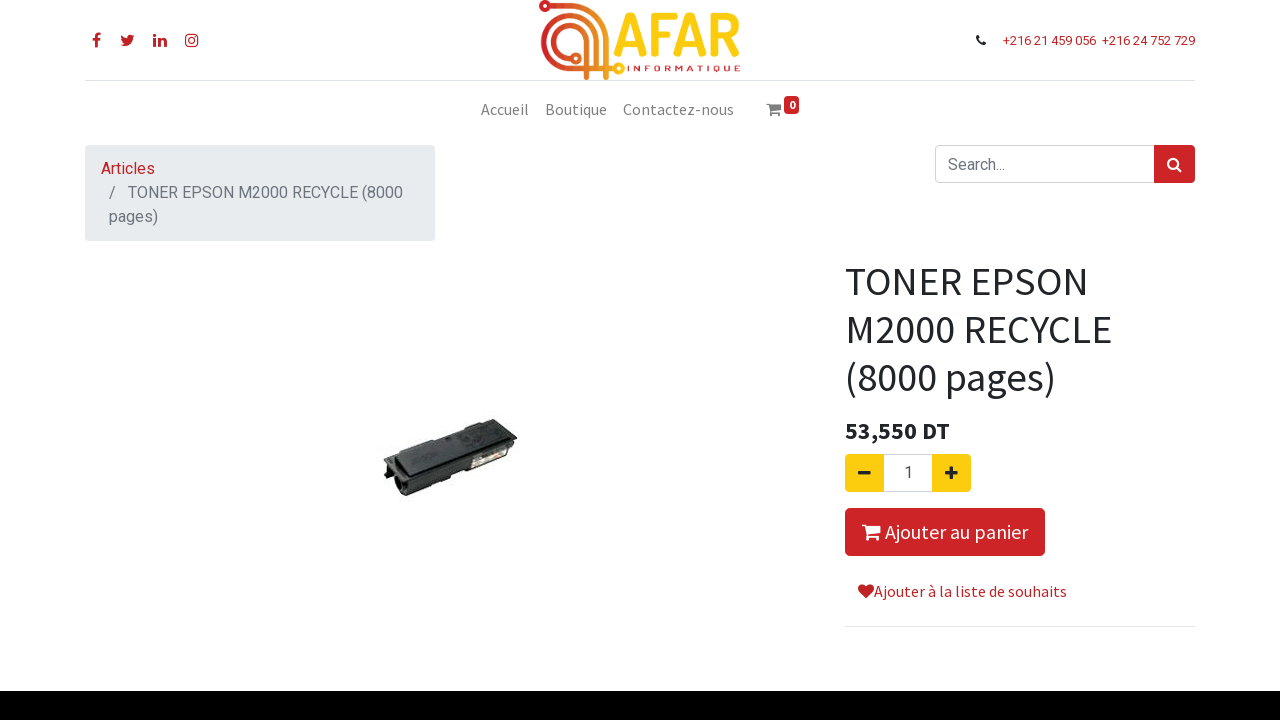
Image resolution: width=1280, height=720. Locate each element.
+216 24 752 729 (1148, 40)
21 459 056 (1066, 40)
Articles (128, 168)
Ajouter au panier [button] (945, 531)
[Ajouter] (951, 473)
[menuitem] (505, 109)
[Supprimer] (864, 473)
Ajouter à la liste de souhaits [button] (962, 591)
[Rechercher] (1174, 164)
